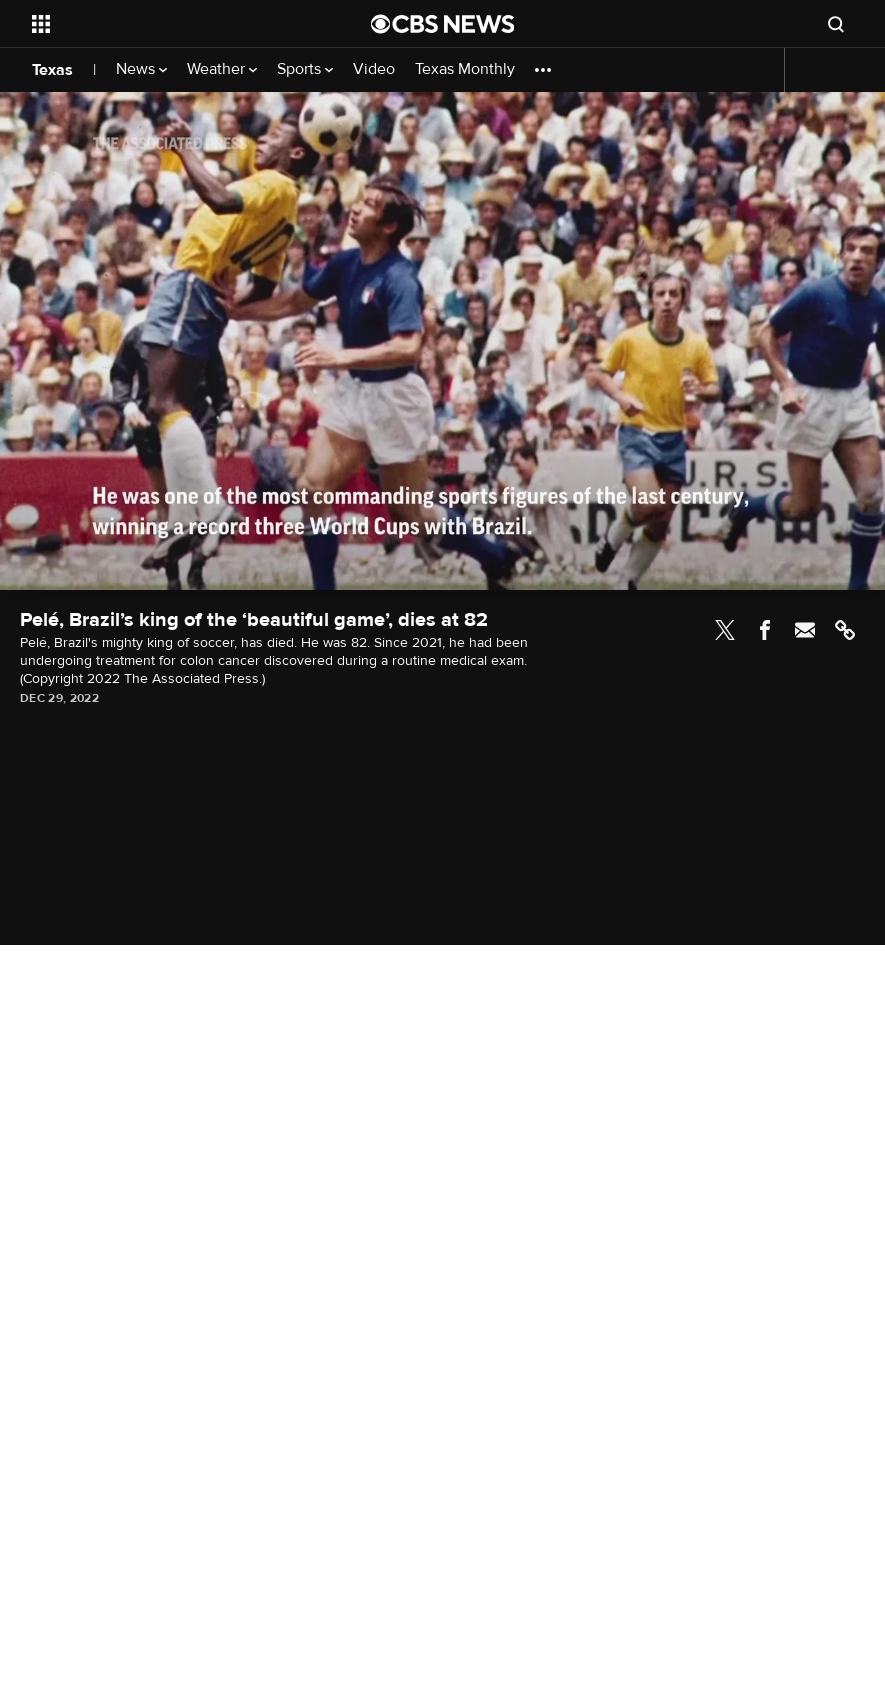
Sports (305, 69)
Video (374, 69)
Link (845, 630)
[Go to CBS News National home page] (443, 24)
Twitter (725, 630)
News (141, 69)
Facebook (765, 630)
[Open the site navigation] (169, 24)
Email (805, 630)
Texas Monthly (465, 69)
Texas (52, 70)
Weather (222, 69)
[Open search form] (836, 24)
